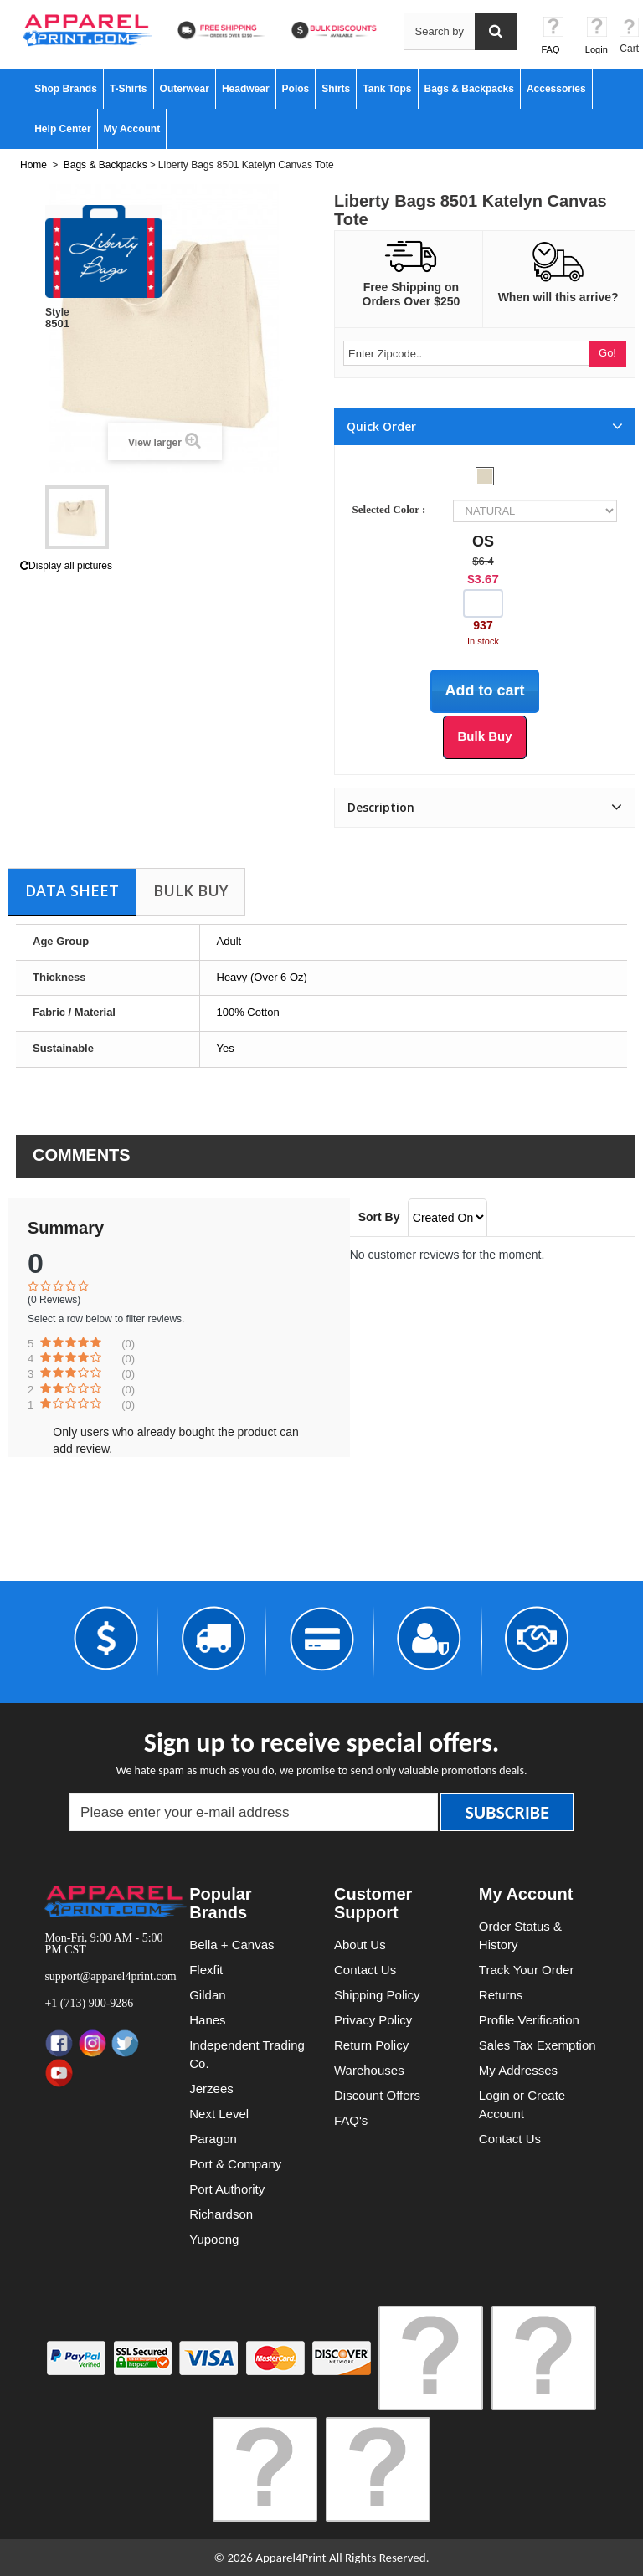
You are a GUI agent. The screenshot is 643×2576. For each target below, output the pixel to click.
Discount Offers (377, 2095)
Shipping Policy (377, 1995)
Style (57, 312)
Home (33, 165)
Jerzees (211, 2088)
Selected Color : (391, 509)
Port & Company (235, 2164)
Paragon (213, 2139)
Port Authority (227, 2189)
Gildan (207, 1995)
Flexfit (206, 1970)
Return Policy (371, 2045)
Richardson (221, 2214)
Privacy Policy (373, 2020)
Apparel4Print (290, 2557)
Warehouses (369, 2070)
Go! (607, 352)
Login (596, 49)
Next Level (219, 2113)
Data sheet (72, 890)
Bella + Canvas (231, 1944)
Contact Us (365, 1970)
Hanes (207, 2020)
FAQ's (351, 2120)
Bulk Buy (190, 890)
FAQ (551, 49)
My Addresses (518, 2070)
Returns (501, 1995)
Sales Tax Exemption (537, 2045)
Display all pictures (66, 566)
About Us (360, 1944)
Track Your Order (526, 1970)
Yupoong (214, 2239)
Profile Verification (529, 2020)
